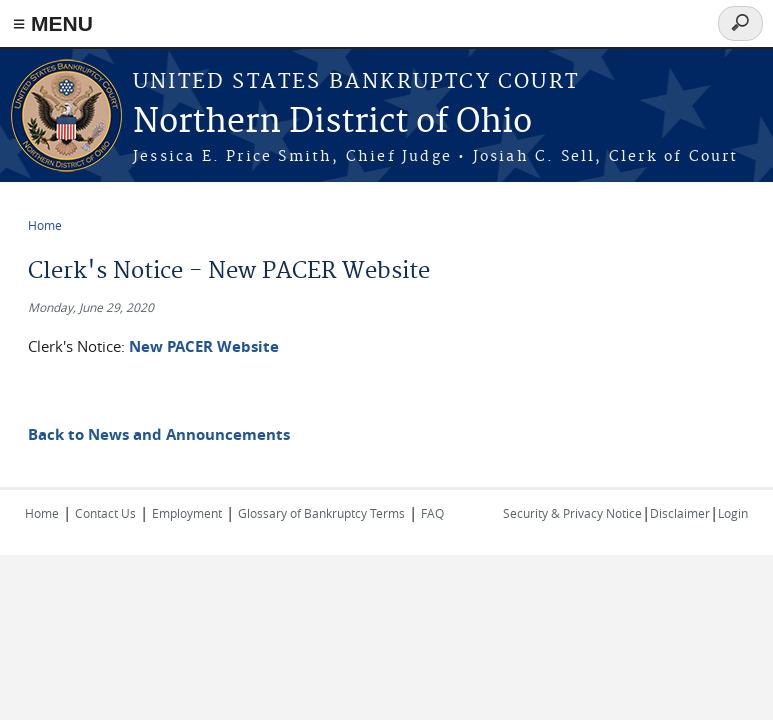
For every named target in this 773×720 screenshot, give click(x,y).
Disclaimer (680, 513)
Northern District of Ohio (332, 122)
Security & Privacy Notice (572, 513)
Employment (187, 513)
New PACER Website (204, 346)
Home (45, 225)
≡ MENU (53, 23)
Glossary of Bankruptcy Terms (321, 513)
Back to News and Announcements (159, 434)
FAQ (432, 513)
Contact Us (105, 513)
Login (733, 513)
